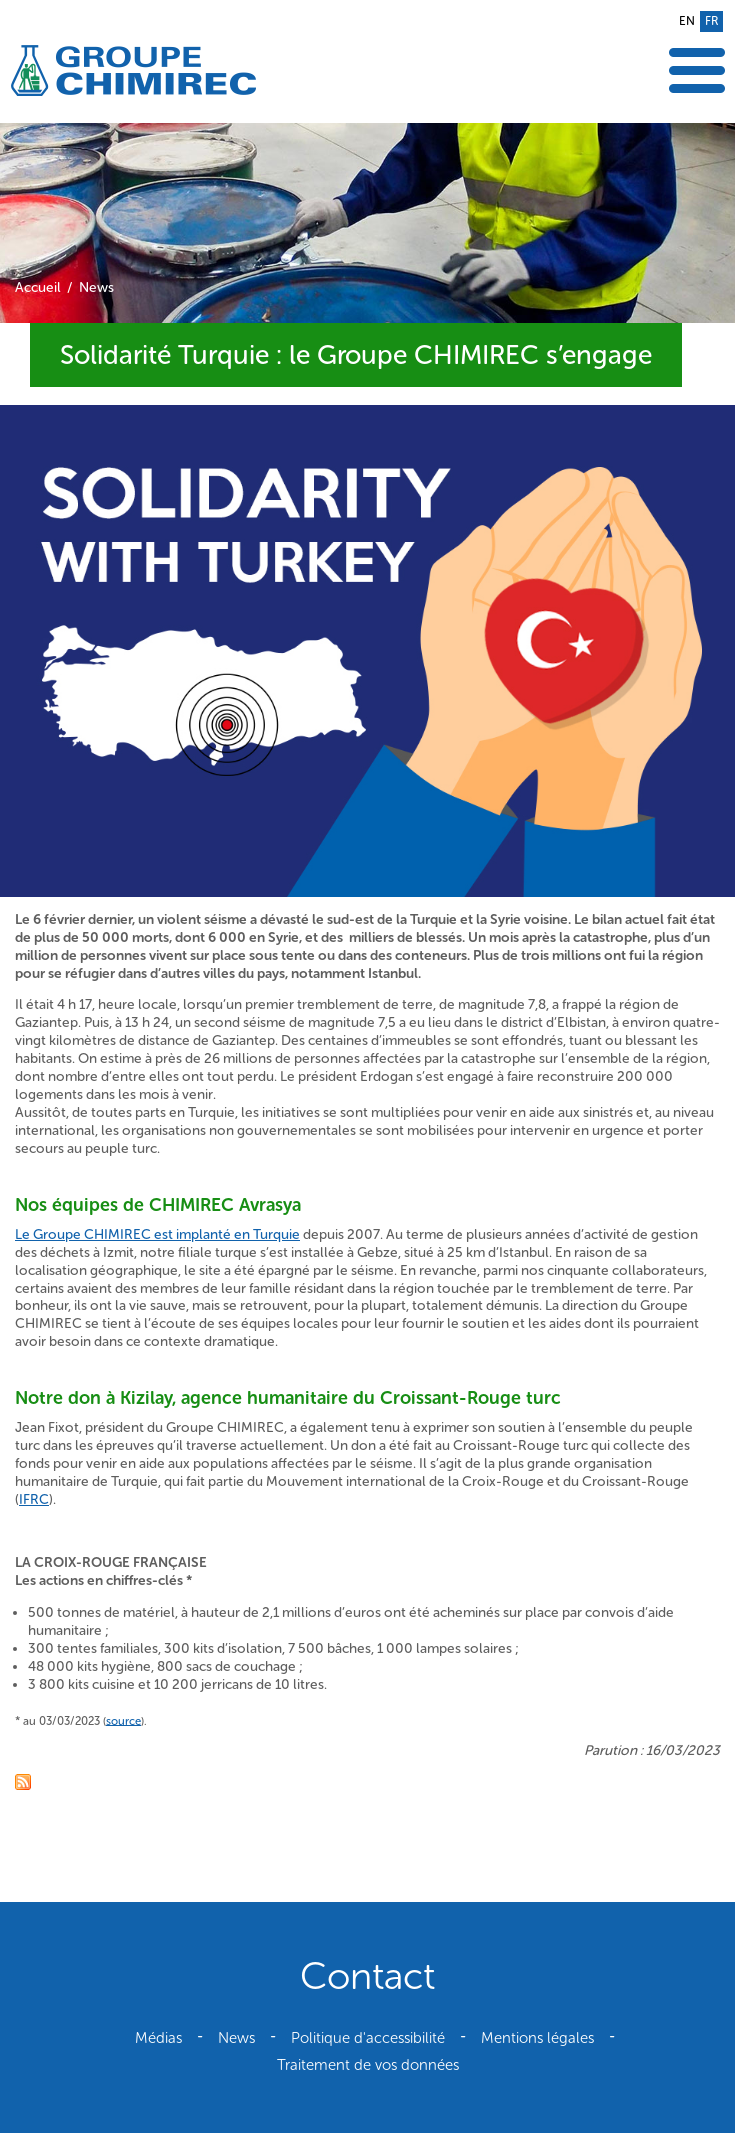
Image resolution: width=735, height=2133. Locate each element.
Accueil (38, 287)
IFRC (34, 1499)
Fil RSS (23, 1782)
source (123, 1720)
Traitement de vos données (368, 2065)
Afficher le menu (697, 70)
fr (711, 21)
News (96, 287)
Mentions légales (537, 2038)
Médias (158, 2038)
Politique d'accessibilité (368, 2038)
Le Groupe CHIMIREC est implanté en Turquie (157, 1234)
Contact (367, 1976)
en (687, 21)
